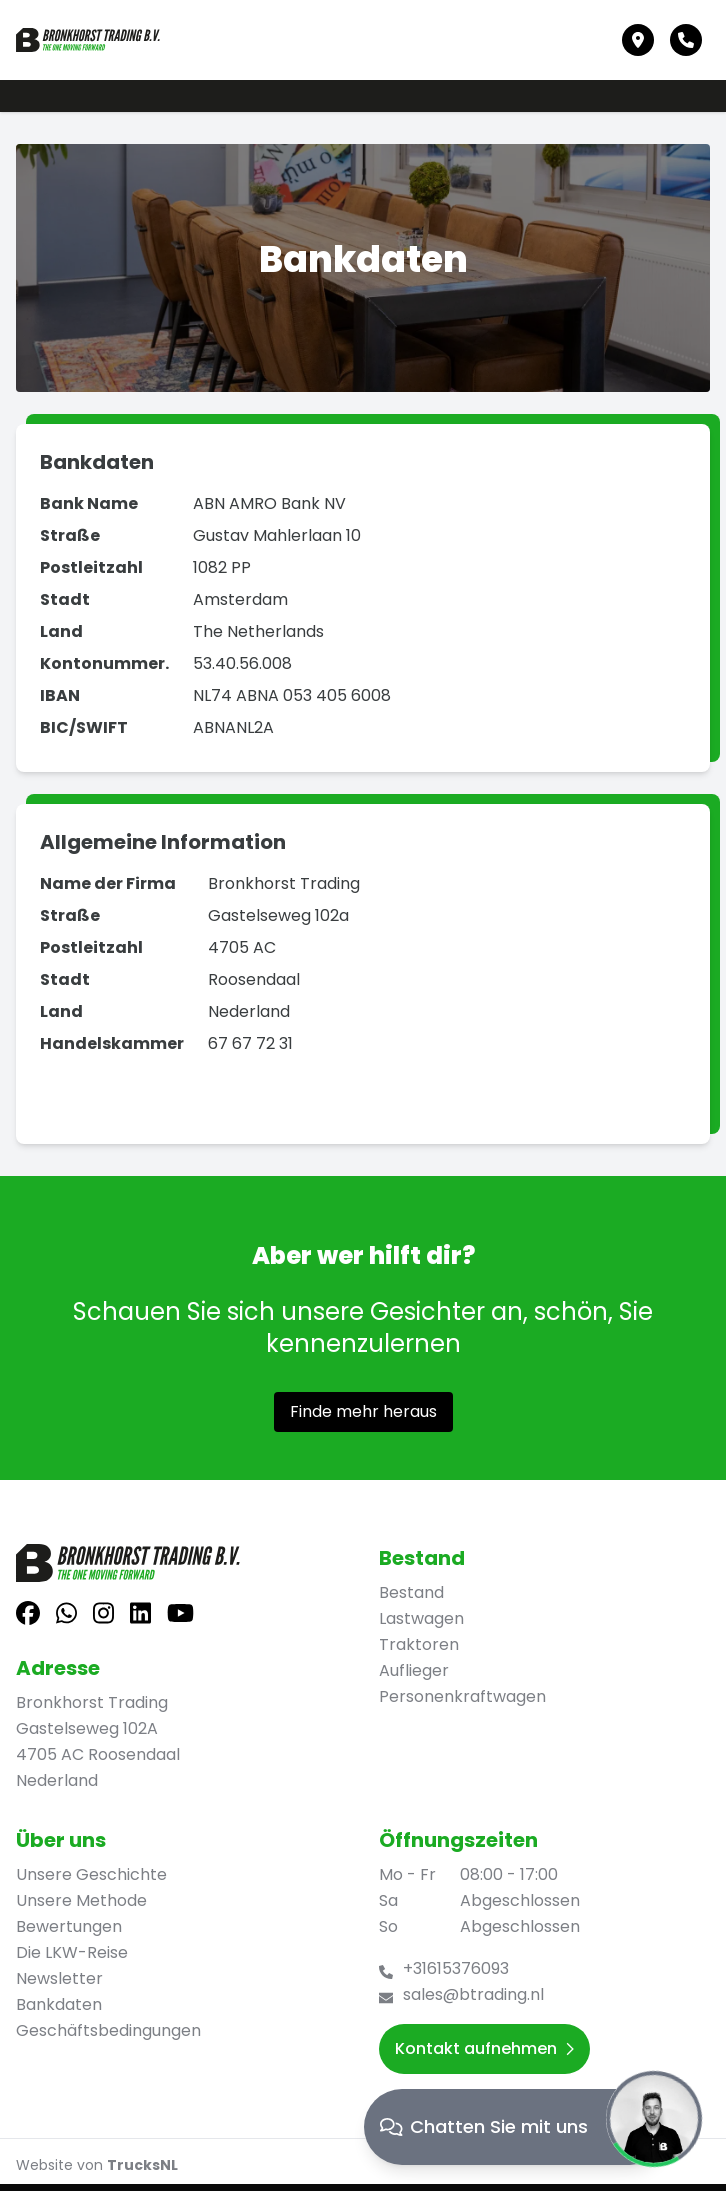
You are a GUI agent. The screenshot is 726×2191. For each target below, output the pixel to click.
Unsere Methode (81, 1900)
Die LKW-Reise (72, 1952)
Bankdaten (59, 2004)
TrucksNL (142, 2165)
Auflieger (414, 1670)
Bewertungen (69, 1926)
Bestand (411, 1592)
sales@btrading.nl (473, 1994)
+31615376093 (456, 1968)
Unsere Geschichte (91, 1874)
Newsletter (59, 1978)
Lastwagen (421, 1618)
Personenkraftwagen (462, 1696)
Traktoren (419, 1644)
